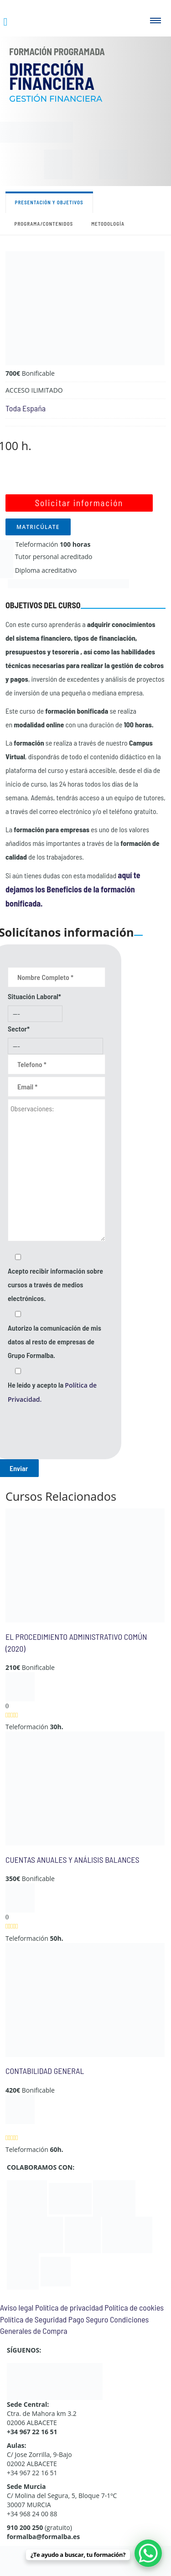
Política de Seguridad (33, 2319)
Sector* (19, 1028)
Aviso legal (16, 2307)
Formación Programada (57, 51)
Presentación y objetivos (49, 202)
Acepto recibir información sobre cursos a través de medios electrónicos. (55, 1284)
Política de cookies (134, 2307)
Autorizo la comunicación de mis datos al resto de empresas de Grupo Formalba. (54, 1341)
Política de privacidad (69, 2307)
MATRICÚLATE (38, 527)
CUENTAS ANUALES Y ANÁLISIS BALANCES (72, 1860)
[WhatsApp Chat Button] (148, 2553)
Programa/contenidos (44, 224)
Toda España (25, 408)
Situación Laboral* (34, 996)
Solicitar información (79, 503)
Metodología (107, 224)
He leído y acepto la (52, 1392)
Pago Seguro (88, 2319)
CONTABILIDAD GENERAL (44, 2071)
